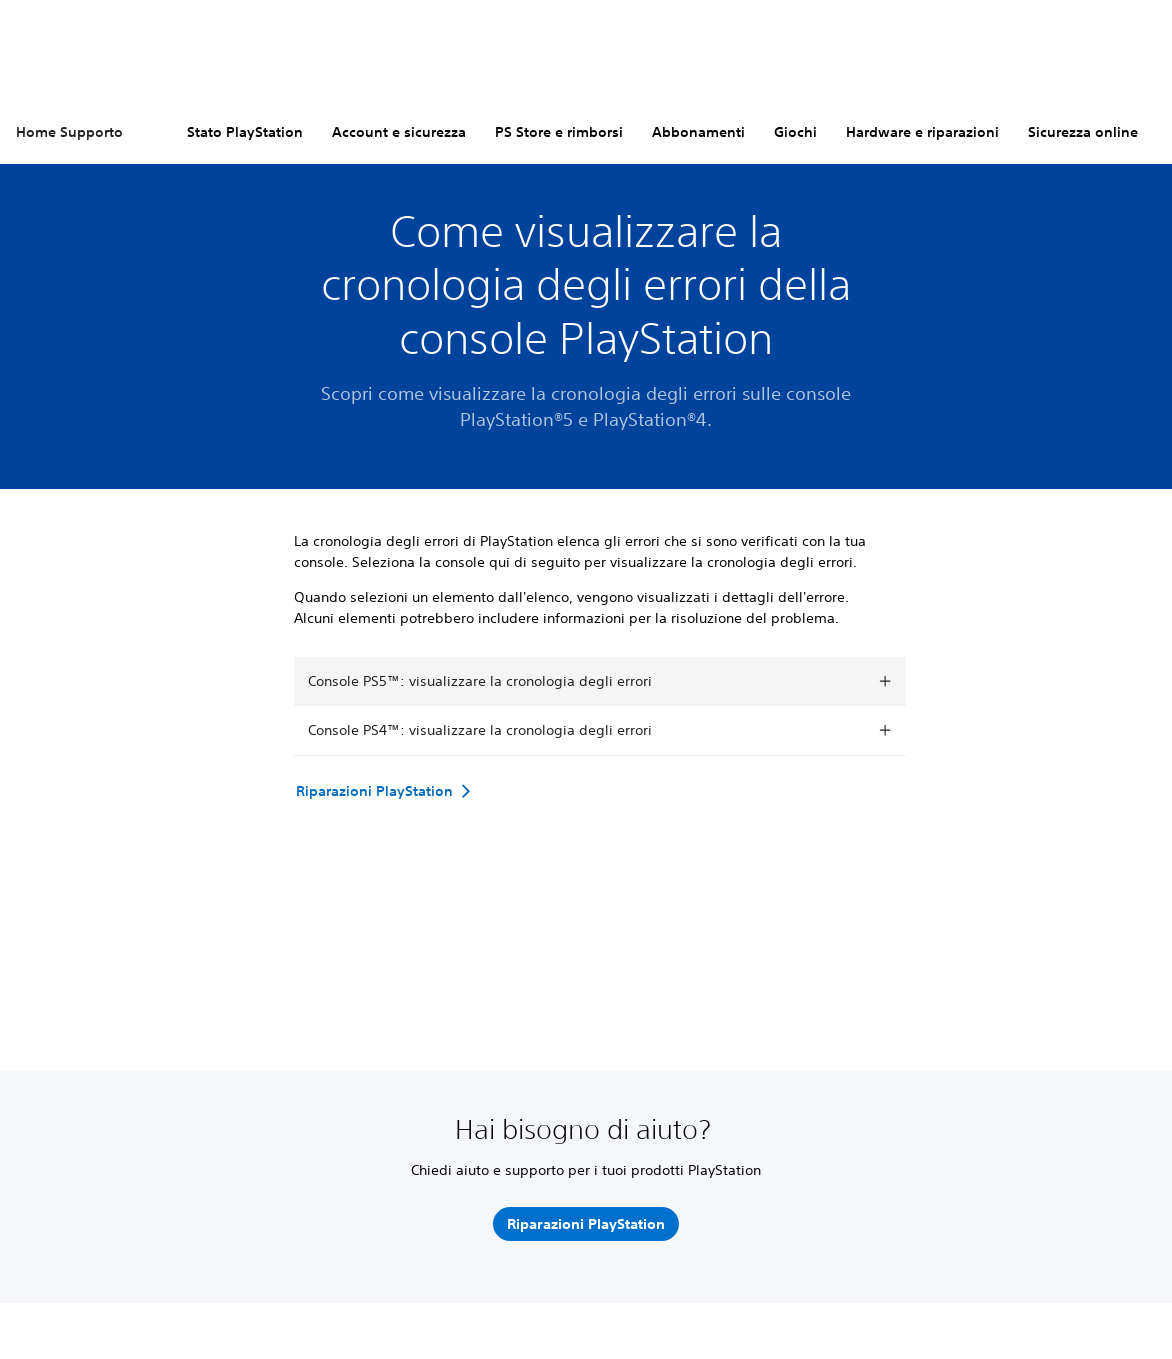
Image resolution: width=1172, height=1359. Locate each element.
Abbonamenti (698, 132)
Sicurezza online (1083, 132)
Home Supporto (69, 132)
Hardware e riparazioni (922, 132)
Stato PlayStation (245, 132)
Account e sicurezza (399, 132)
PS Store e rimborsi (559, 132)
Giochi (795, 132)
